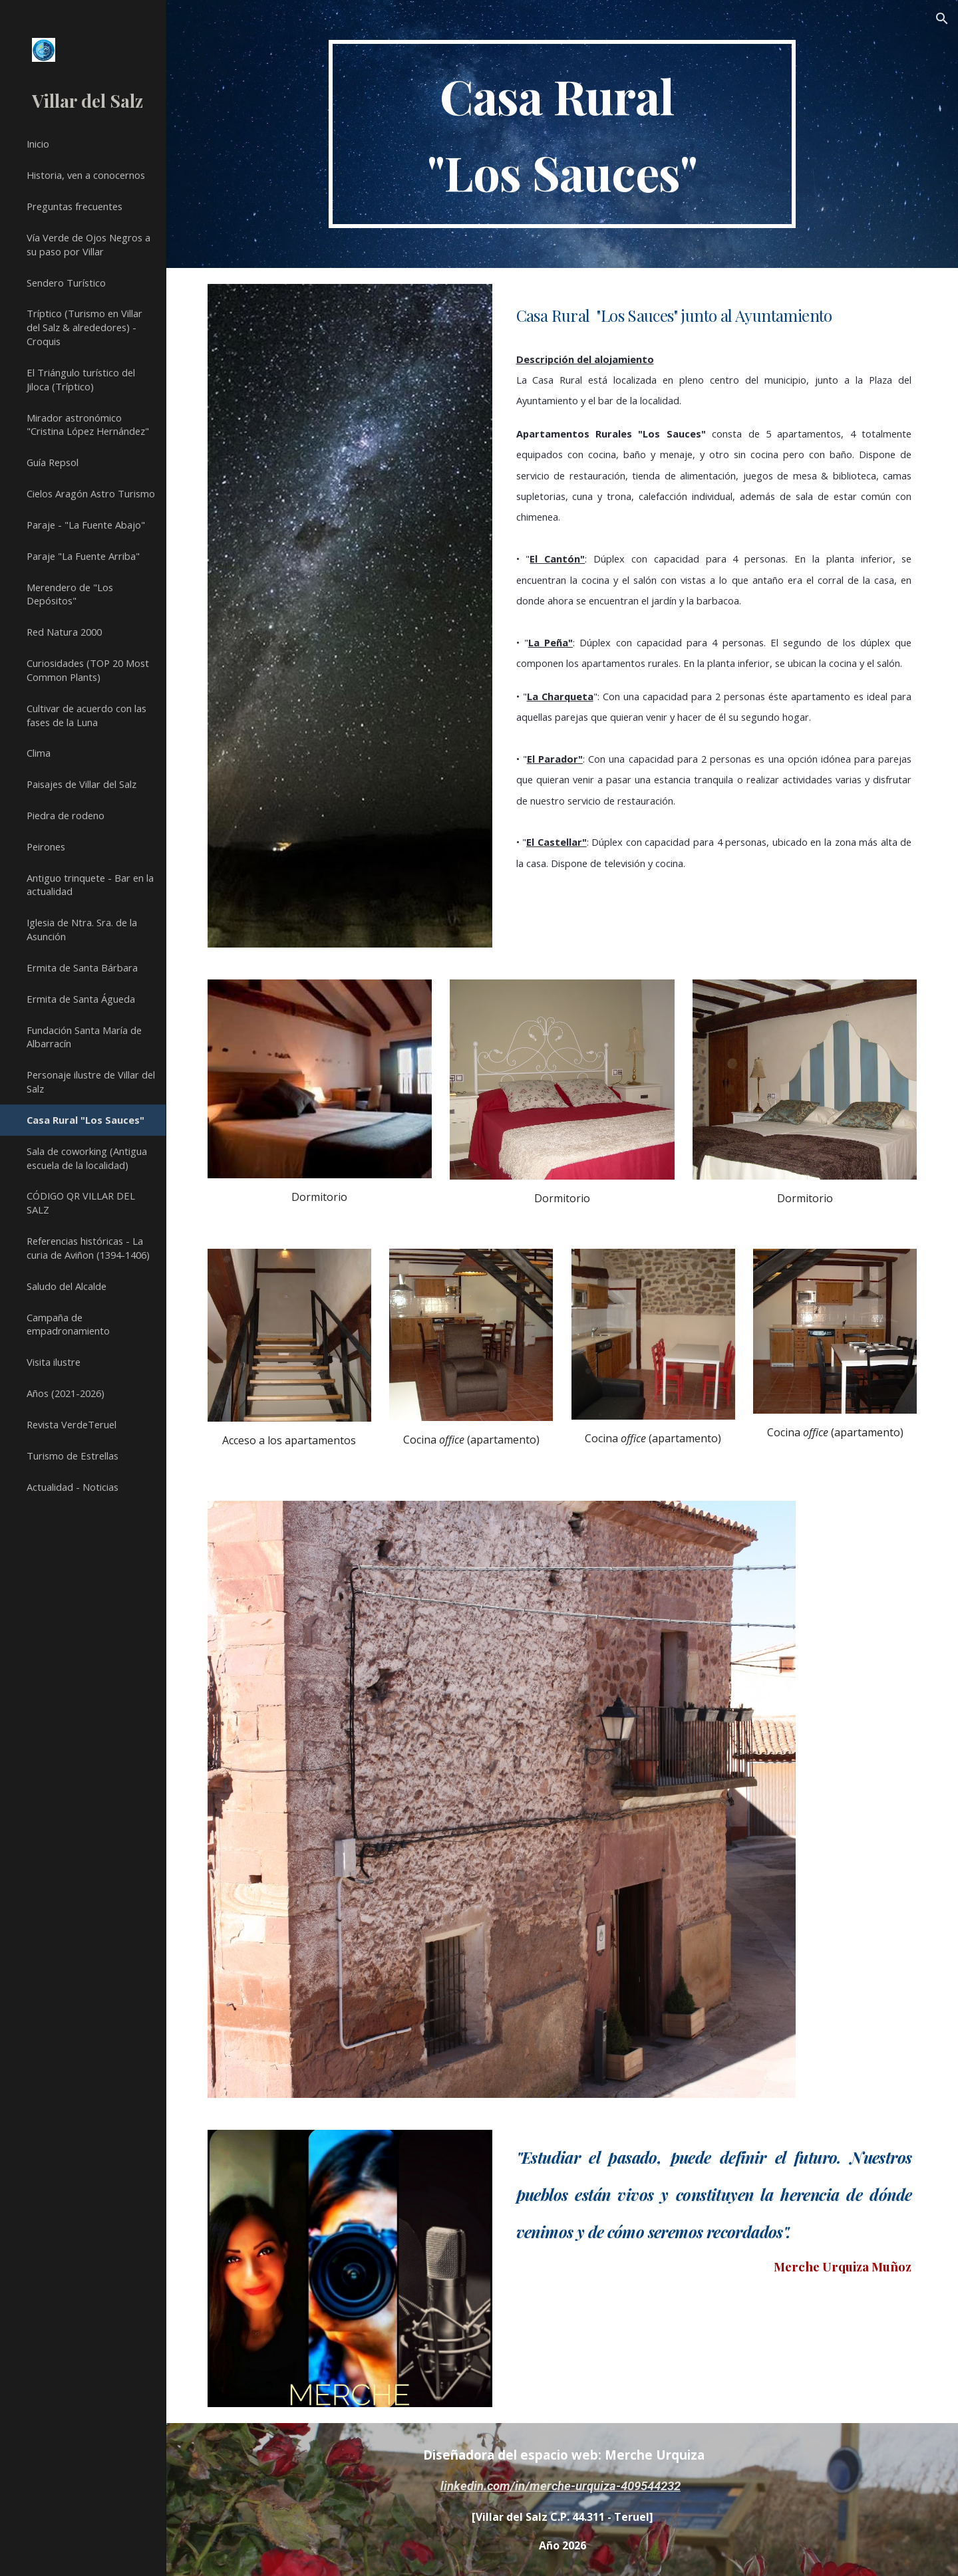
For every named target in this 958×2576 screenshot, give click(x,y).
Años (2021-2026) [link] (65, 1393)
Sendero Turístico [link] (66, 282)
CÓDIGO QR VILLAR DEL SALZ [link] (81, 1202)
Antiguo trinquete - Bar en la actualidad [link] (90, 884)
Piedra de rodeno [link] (65, 815)
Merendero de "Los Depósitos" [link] (70, 594)
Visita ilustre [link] (53, 1361)
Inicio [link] (38, 143)
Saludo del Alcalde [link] (66, 1286)
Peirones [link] (46, 846)
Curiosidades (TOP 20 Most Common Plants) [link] (88, 670)
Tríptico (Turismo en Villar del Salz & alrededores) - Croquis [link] (84, 327)
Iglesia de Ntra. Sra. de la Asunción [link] (82, 929)
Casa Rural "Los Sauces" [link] (85, 1119)
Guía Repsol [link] (53, 462)
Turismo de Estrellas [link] (72, 1455)
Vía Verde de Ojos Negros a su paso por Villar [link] (88, 244)
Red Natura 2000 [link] (64, 631)
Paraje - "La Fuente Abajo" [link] (86, 524)
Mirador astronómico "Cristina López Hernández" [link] (88, 424)
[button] (942, 19)
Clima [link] (39, 752)
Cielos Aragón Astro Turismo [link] (91, 493)
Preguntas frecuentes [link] (74, 206)
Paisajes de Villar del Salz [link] (81, 784)
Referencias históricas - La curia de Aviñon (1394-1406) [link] (88, 1247)
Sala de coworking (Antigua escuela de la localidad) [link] (87, 1158)
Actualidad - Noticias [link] (72, 1486)
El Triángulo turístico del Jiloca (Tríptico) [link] (81, 379)
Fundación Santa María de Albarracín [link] (84, 1037)
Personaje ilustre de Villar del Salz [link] (91, 1081)
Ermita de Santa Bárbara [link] (82, 967)
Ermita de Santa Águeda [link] (81, 998)
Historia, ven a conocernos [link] (86, 175)
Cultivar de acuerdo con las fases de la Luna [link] (86, 715)
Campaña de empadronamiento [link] (68, 1324)
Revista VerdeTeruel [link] (71, 1424)
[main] (562, 134)
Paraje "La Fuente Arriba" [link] (83, 556)
